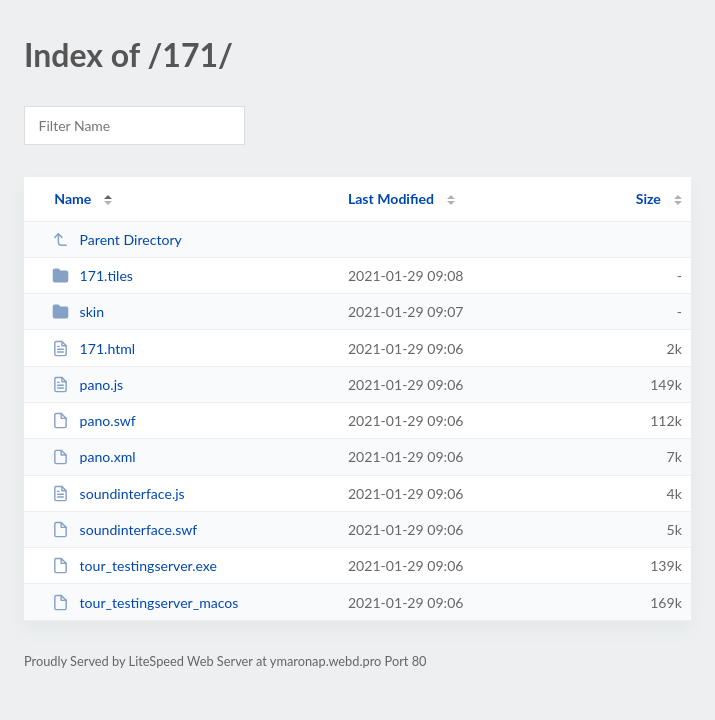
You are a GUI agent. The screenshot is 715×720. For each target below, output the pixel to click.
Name (72, 198)
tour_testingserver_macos (145, 602)
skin (78, 311)
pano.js (87, 384)
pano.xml (93, 456)
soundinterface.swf (124, 529)
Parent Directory (117, 239)
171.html (93, 348)
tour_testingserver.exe (134, 565)
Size (648, 198)
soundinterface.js (118, 493)
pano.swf (94, 420)
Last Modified (391, 198)
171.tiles (92, 275)
